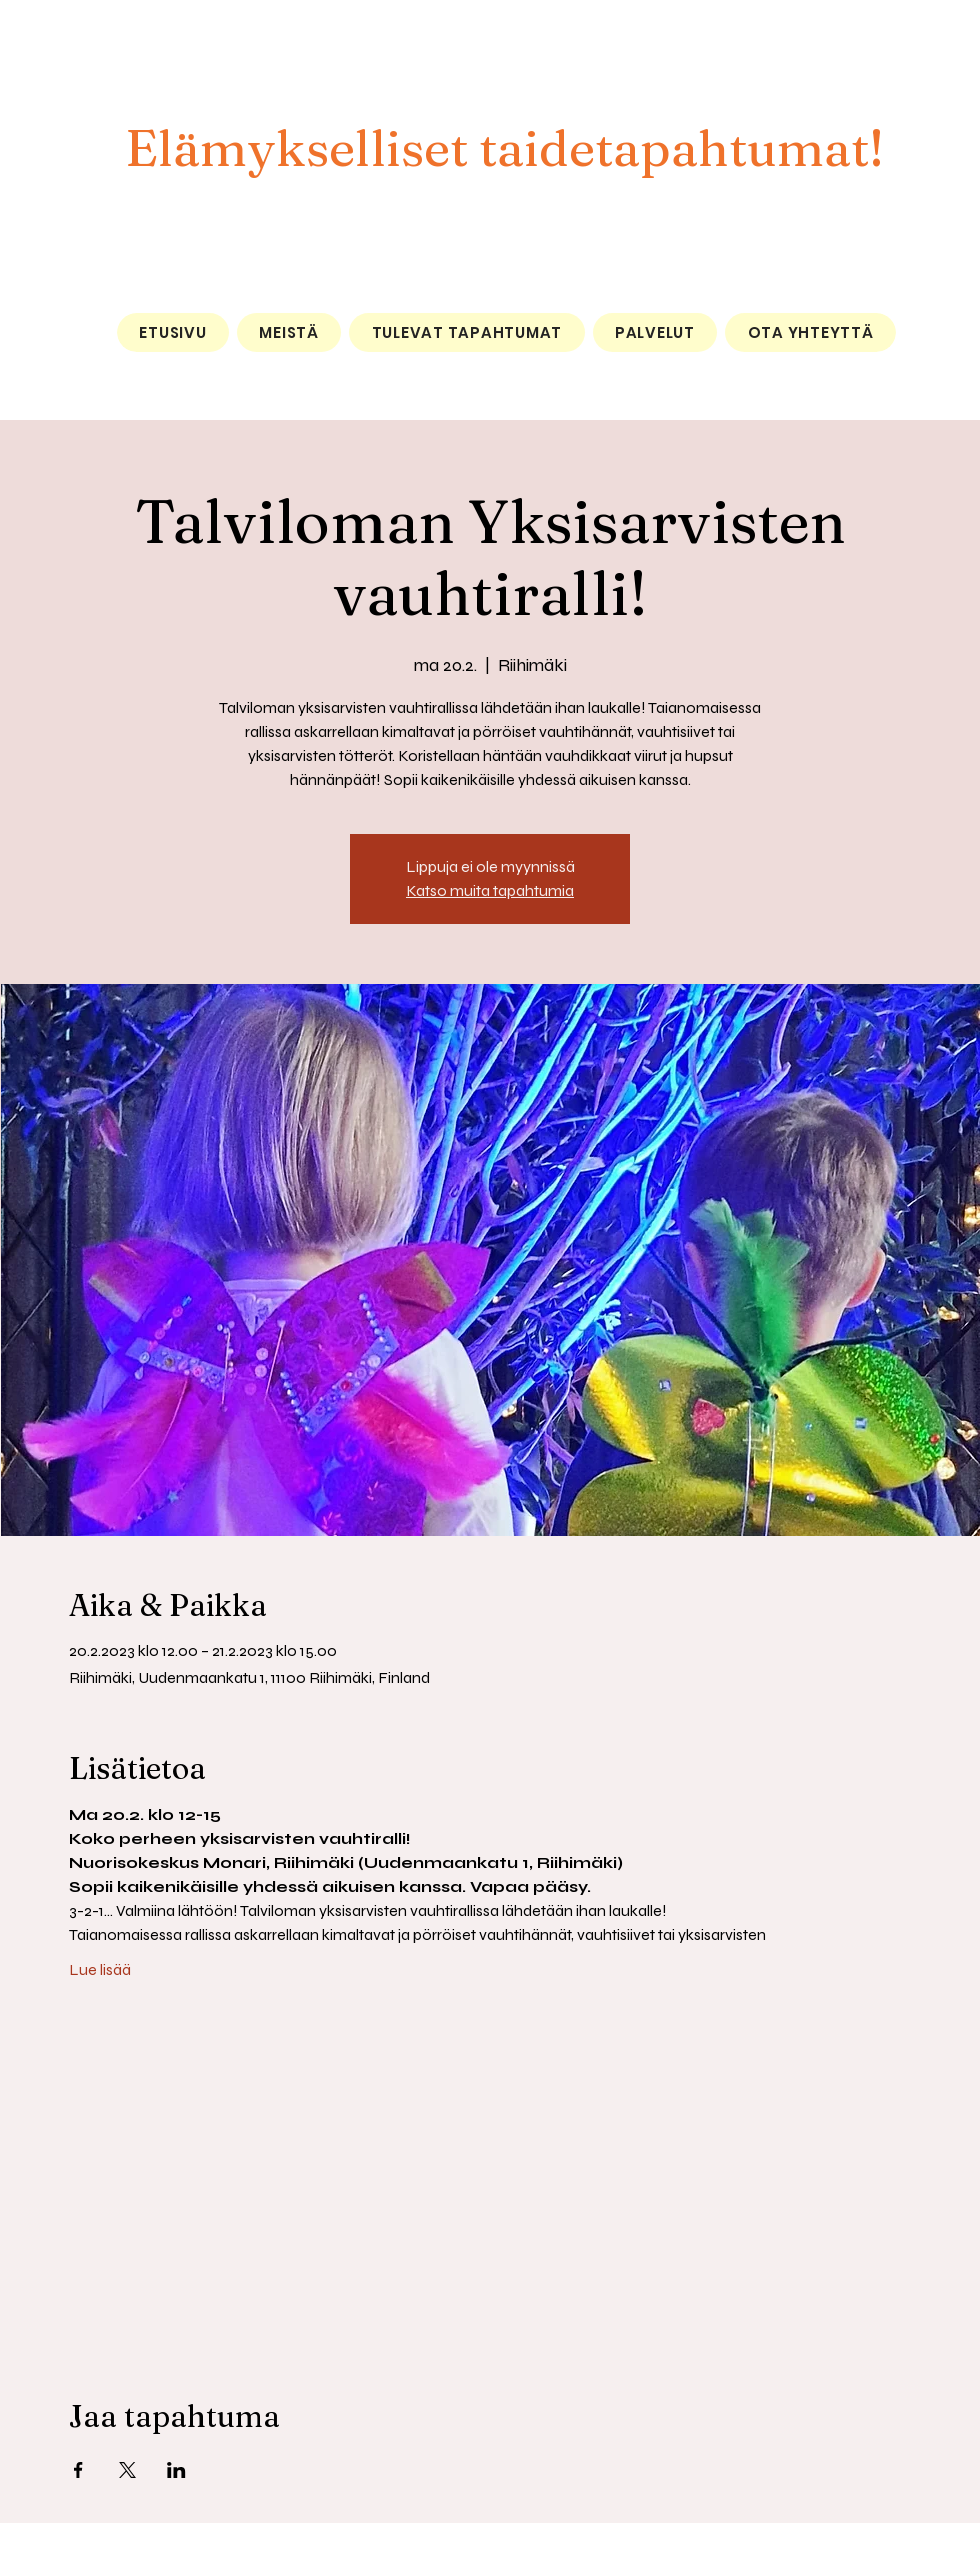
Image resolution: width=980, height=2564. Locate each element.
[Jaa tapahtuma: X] (127, 2470)
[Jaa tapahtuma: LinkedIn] (176, 2470)
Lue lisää (100, 1969)
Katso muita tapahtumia (490, 890)
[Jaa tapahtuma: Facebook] (78, 2470)
